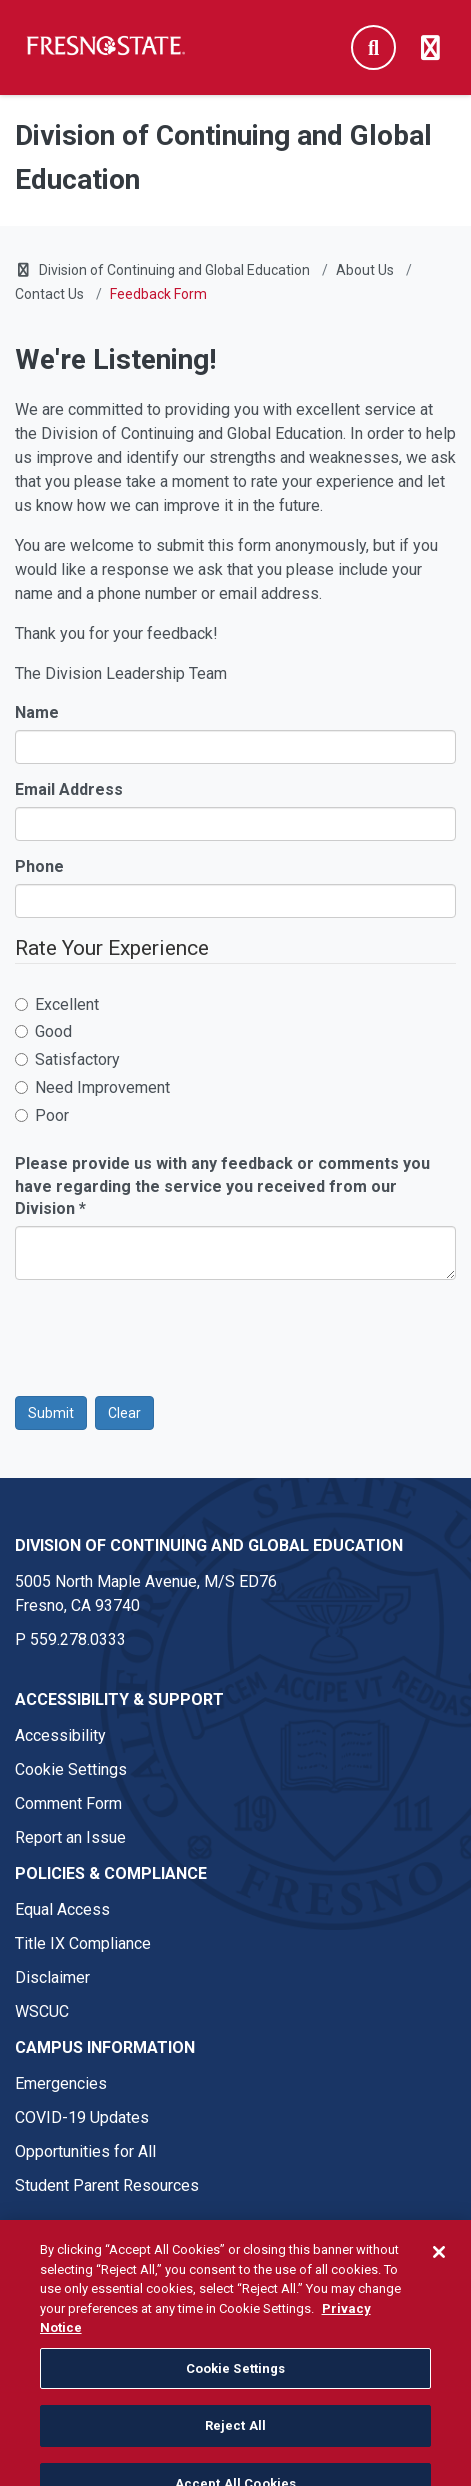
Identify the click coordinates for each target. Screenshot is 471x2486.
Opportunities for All (85, 2151)
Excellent (57, 1004)
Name (37, 712)
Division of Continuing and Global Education (174, 270)
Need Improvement (92, 1087)
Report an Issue (70, 1837)
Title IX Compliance (83, 1943)
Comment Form (68, 1803)
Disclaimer (52, 1977)
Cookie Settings (71, 1769)
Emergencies (61, 2083)
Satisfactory (67, 1059)
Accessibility (60, 1735)
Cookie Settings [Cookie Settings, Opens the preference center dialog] (236, 2388)
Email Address (69, 789)
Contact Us (49, 294)
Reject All (235, 2446)
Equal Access (62, 1909)
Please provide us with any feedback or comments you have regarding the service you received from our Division (222, 1186)
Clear (124, 1413)
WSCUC (42, 2011)
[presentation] (167, 1334)
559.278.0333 (78, 1639)
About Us (365, 270)
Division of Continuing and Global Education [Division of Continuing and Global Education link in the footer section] (209, 1545)
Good (43, 1031)
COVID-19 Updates (82, 2117)
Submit (51, 1413)
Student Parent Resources (107, 2185)
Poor (42, 1115)
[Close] (439, 2273)
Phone (39, 866)
